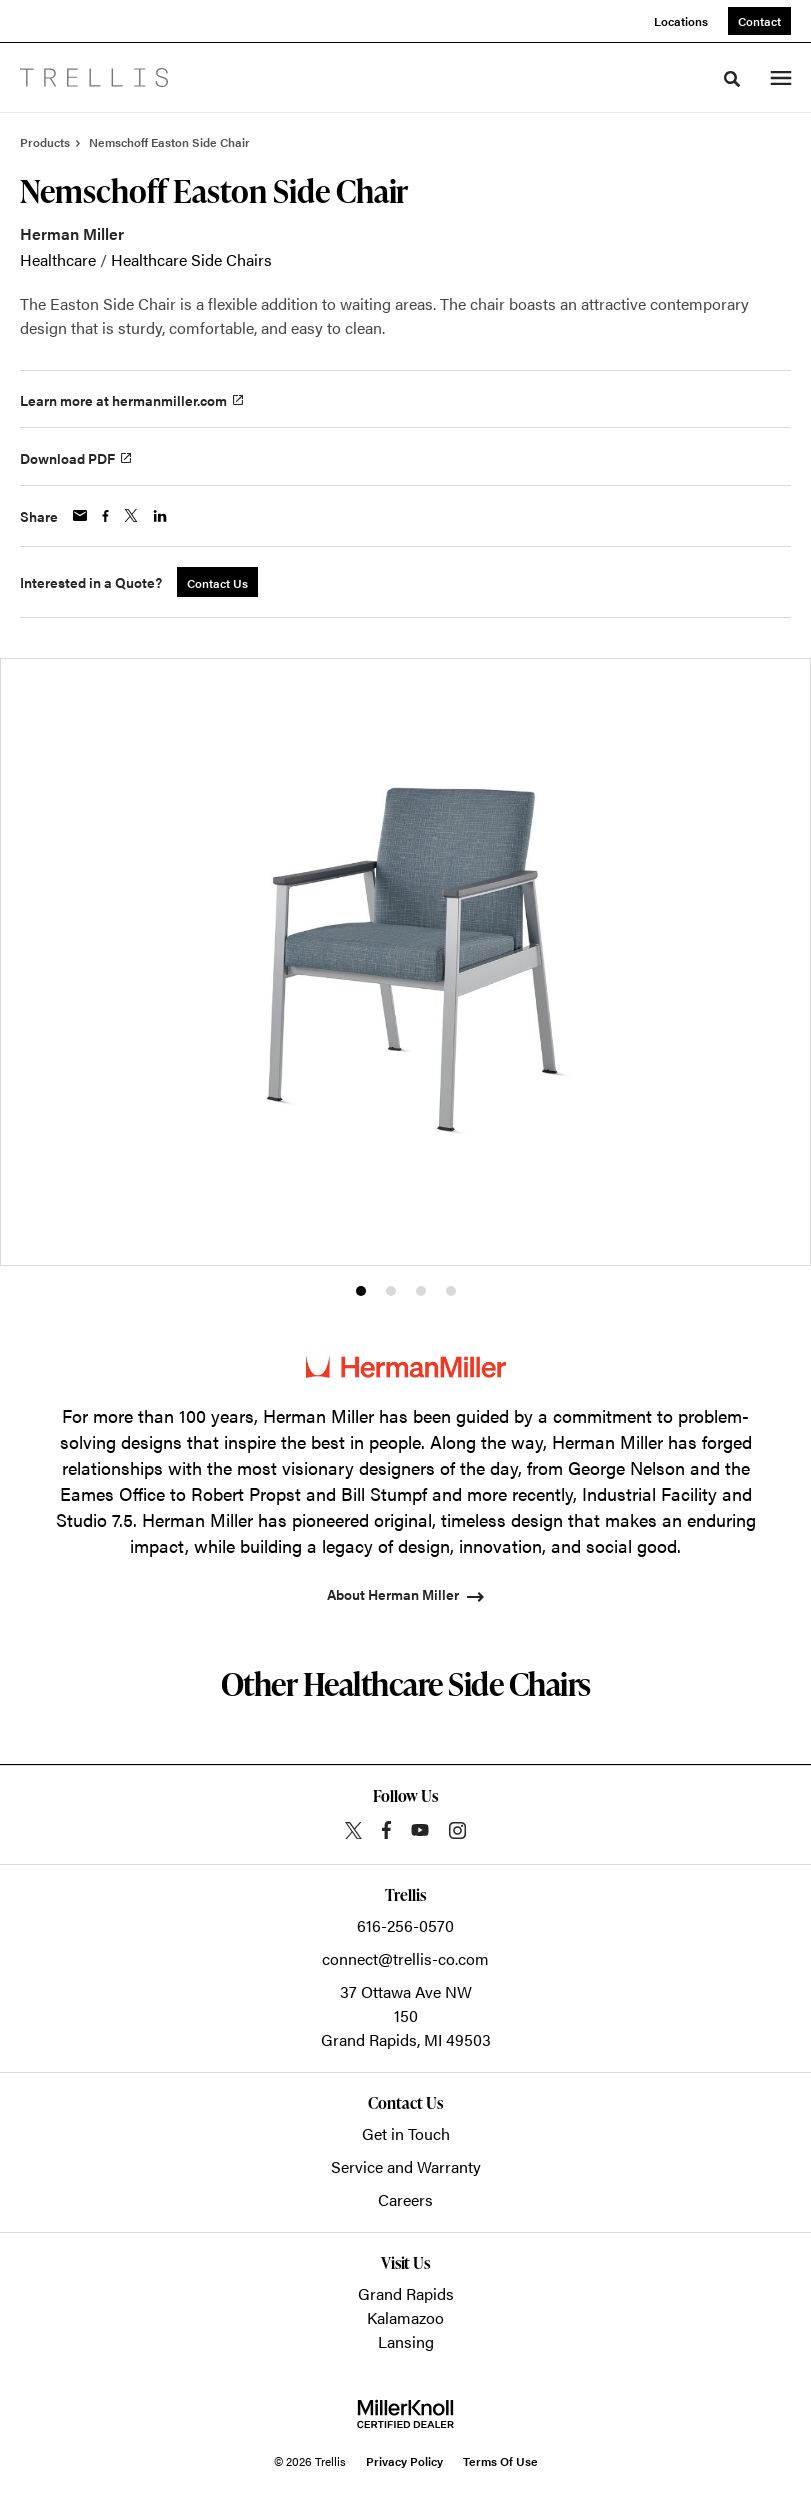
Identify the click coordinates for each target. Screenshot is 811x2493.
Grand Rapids (406, 2293)
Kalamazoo (405, 2317)
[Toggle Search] (732, 79)
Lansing (406, 2341)
